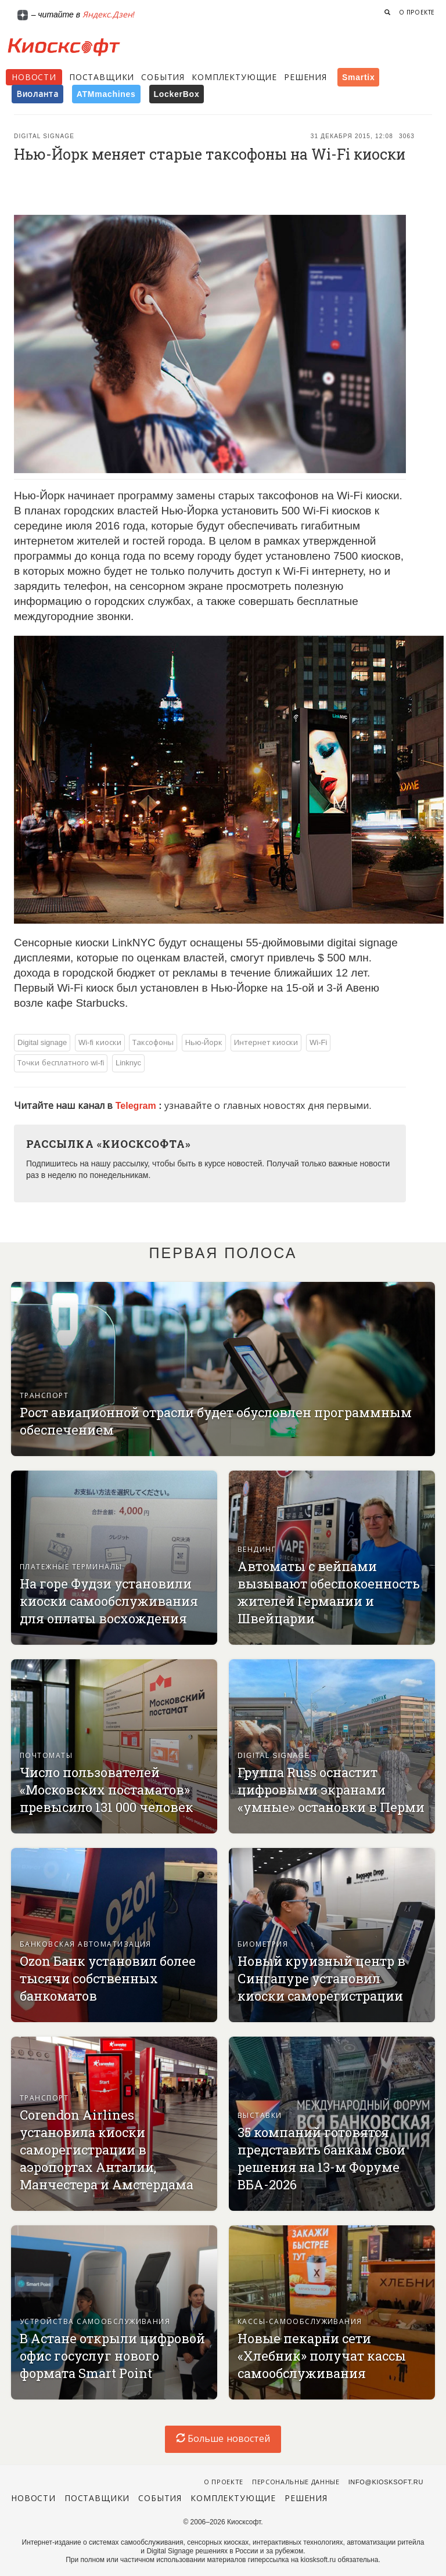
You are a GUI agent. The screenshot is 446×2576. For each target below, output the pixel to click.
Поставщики (101, 77)
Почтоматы (46, 1756)
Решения (305, 77)
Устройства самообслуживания (95, 2322)
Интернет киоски (266, 1042)
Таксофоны (153, 1042)
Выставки (260, 2116)
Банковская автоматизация (86, 1944)
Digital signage (44, 136)
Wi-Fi (318, 1042)
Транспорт (44, 1396)
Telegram (137, 1106)
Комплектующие (234, 77)
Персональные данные (296, 2481)
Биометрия (263, 1944)
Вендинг (257, 1549)
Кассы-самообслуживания (300, 2322)
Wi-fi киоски (99, 1042)
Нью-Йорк (203, 1042)
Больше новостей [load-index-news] (223, 2439)
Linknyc (128, 1062)
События (163, 77)
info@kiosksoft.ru (385, 2481)
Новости (34, 77)
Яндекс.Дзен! (108, 14)
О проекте (417, 12)
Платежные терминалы (71, 1567)
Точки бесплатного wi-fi (60, 1062)
